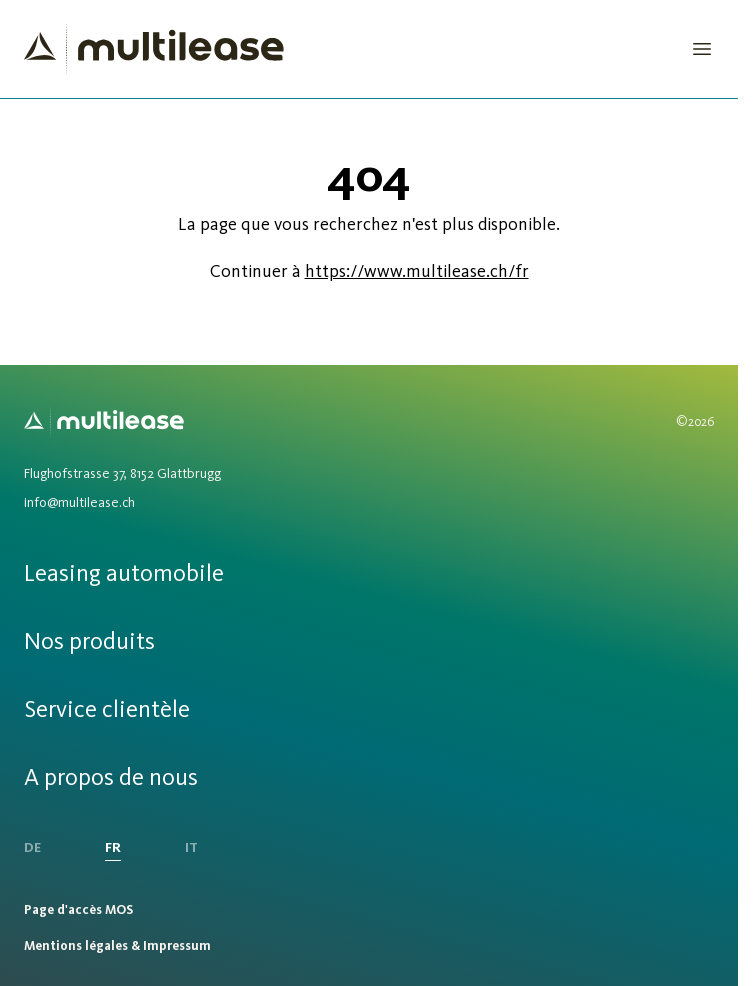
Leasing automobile (124, 572)
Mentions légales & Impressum (117, 945)
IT (191, 847)
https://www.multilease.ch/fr (417, 271)
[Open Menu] (702, 49)
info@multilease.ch (79, 502)
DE (32, 847)
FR (113, 847)
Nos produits (89, 640)
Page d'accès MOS (78, 909)
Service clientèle (107, 708)
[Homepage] (154, 49)
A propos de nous (111, 776)
